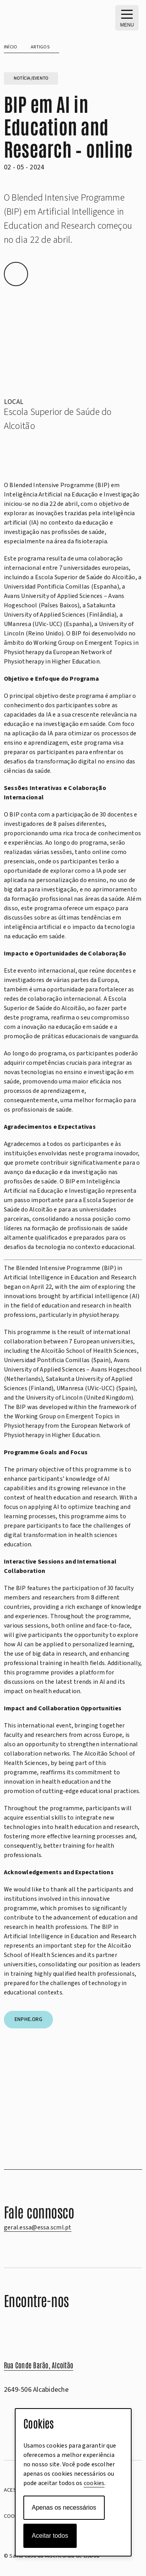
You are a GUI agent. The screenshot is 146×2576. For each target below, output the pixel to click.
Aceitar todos (50, 2535)
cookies (94, 2483)
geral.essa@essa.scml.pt (38, 2227)
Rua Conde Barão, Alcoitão (38, 2365)
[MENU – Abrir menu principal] (127, 17)
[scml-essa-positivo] (43, 16)
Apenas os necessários (64, 2507)
